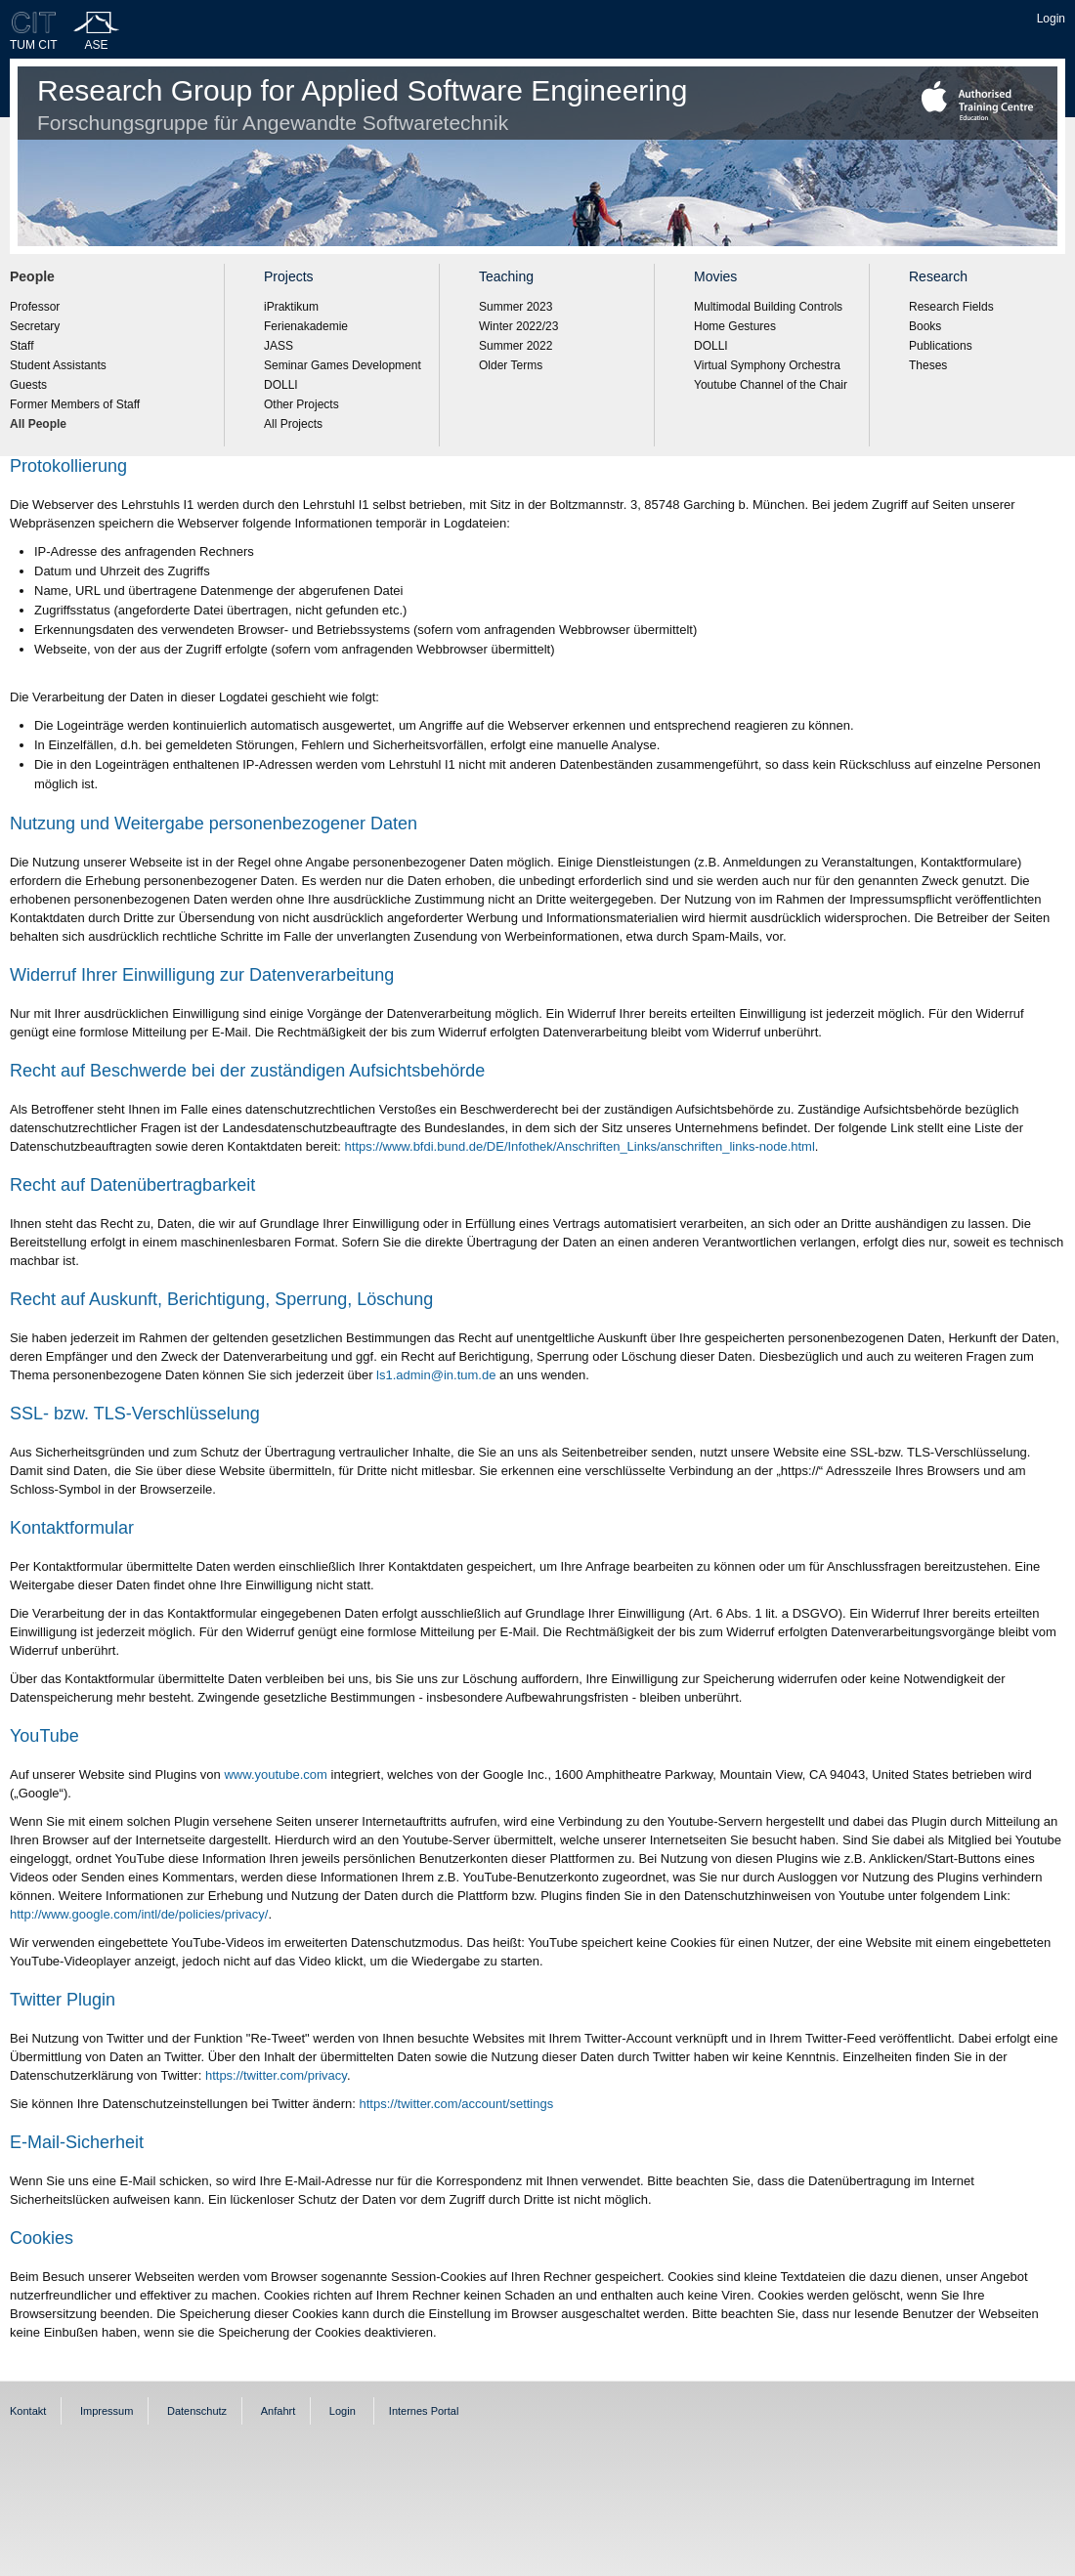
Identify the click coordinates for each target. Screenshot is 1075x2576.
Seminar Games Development (342, 365)
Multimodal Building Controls (768, 307)
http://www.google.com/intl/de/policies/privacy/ (139, 1914)
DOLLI (281, 385)
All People (38, 424)
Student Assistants (58, 365)
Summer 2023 (515, 307)
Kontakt (28, 2411)
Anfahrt (278, 2411)
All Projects (293, 424)
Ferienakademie (306, 326)
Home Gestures (735, 326)
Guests (28, 385)
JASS (278, 346)
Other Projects (301, 404)
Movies (715, 276)
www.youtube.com (275, 1774)
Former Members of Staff (75, 404)
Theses (928, 365)
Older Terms (510, 365)
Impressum (106, 2411)
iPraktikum (291, 307)
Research (938, 276)
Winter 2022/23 (518, 326)
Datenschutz (197, 2411)
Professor (35, 307)
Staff (21, 346)
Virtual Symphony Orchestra (767, 365)
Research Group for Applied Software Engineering (362, 104)
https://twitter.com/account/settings (457, 2103)
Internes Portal (424, 2411)
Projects (289, 276)
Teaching (506, 276)
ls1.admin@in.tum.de (435, 1375)
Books (925, 326)
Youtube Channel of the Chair (770, 385)
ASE (96, 45)
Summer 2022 (515, 346)
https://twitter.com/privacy (276, 2075)
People (32, 276)
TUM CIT (34, 45)
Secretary (35, 326)
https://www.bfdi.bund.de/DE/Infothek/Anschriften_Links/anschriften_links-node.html (580, 1146)
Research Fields (951, 307)
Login (1051, 18)
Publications (940, 346)
